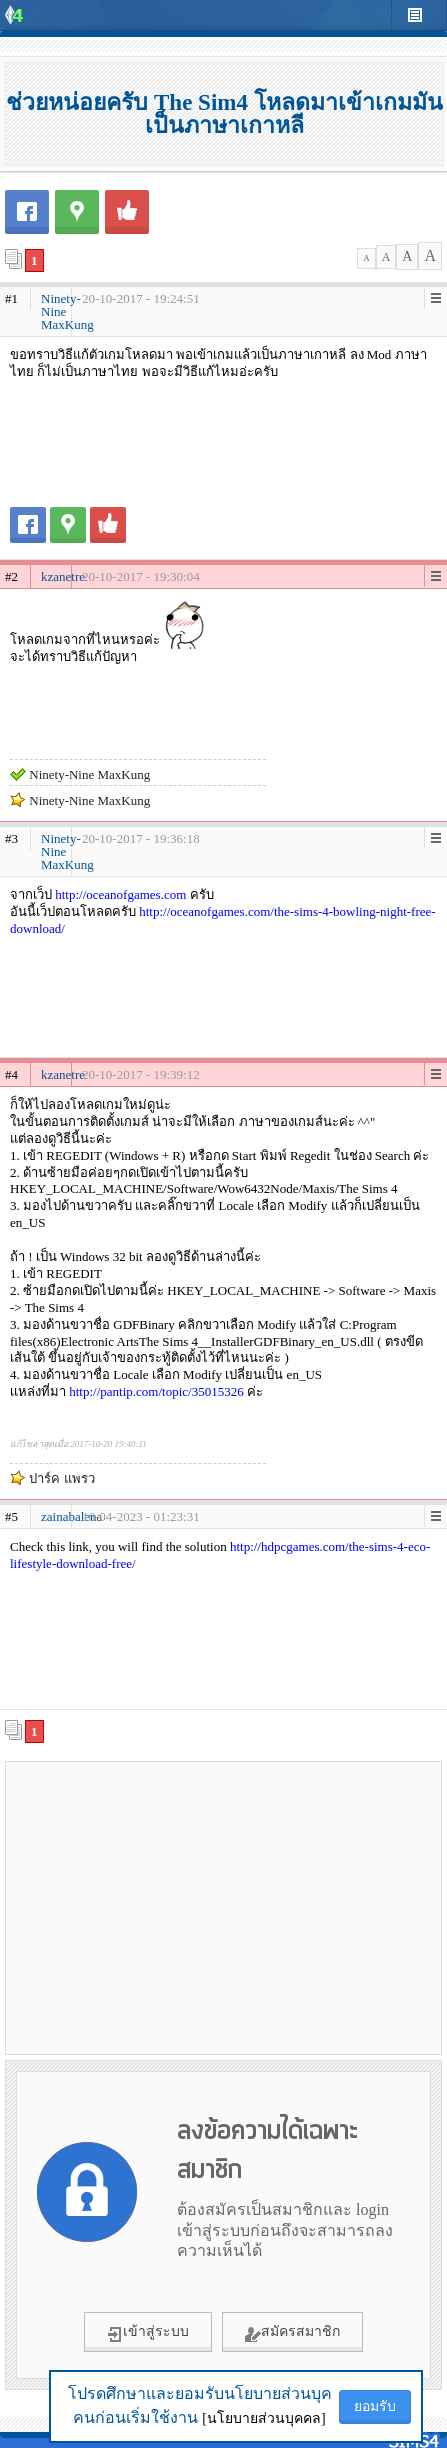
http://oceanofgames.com (120, 894)
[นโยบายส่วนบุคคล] (263, 2418)
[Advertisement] (224, 1907)
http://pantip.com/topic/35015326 (156, 1391)
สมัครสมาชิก (292, 2333)
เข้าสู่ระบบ (148, 2333)
